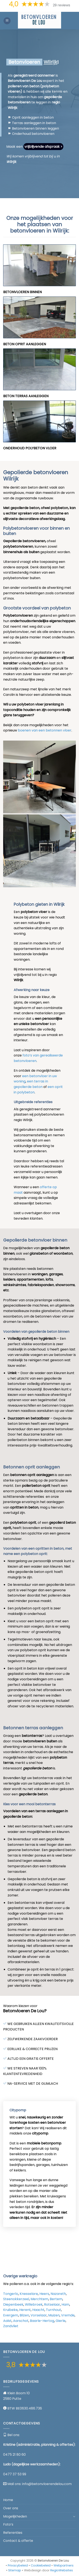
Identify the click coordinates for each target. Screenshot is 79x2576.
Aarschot (20, 2320)
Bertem (56, 2299)
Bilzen (24, 2315)
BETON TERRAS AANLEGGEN (25, 396)
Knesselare (29, 2293)
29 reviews (61, 5)
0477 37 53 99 (14, 2474)
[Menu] (7, 20)
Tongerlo (10, 2293)
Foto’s (8, 2524)
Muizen (54, 2315)
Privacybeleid (18, 2565)
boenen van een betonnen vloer (44, 730)
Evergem (10, 2315)
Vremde (68, 2315)
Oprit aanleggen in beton (33, 117)
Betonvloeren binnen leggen (35, 128)
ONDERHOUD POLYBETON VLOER (29, 448)
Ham (65, 2304)
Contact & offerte (18, 2540)
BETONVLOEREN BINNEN (22, 292)
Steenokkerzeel (16, 2299)
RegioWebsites (61, 2570)
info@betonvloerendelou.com (47, 2483)
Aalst (7, 2320)
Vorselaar (39, 2315)
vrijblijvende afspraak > (43, 146)
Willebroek (34, 2304)
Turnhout (53, 2309)
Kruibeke (10, 2309)
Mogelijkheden (15, 2516)
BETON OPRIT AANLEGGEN (24, 344)
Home (8, 2499)
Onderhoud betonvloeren (33, 133)
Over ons (10, 2508)
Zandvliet (10, 2326)
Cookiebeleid (41, 2565)
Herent (25, 2309)
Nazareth (58, 2293)
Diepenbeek (13, 2304)
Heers (44, 2293)
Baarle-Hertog (42, 2320)
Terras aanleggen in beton (34, 123)
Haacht (38, 2309)
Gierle (61, 2320)
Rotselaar (52, 2304)
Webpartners (64, 2565)
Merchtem (39, 2299)
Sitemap (14, 2570)
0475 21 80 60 (14, 2454)
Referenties (12, 2532)
